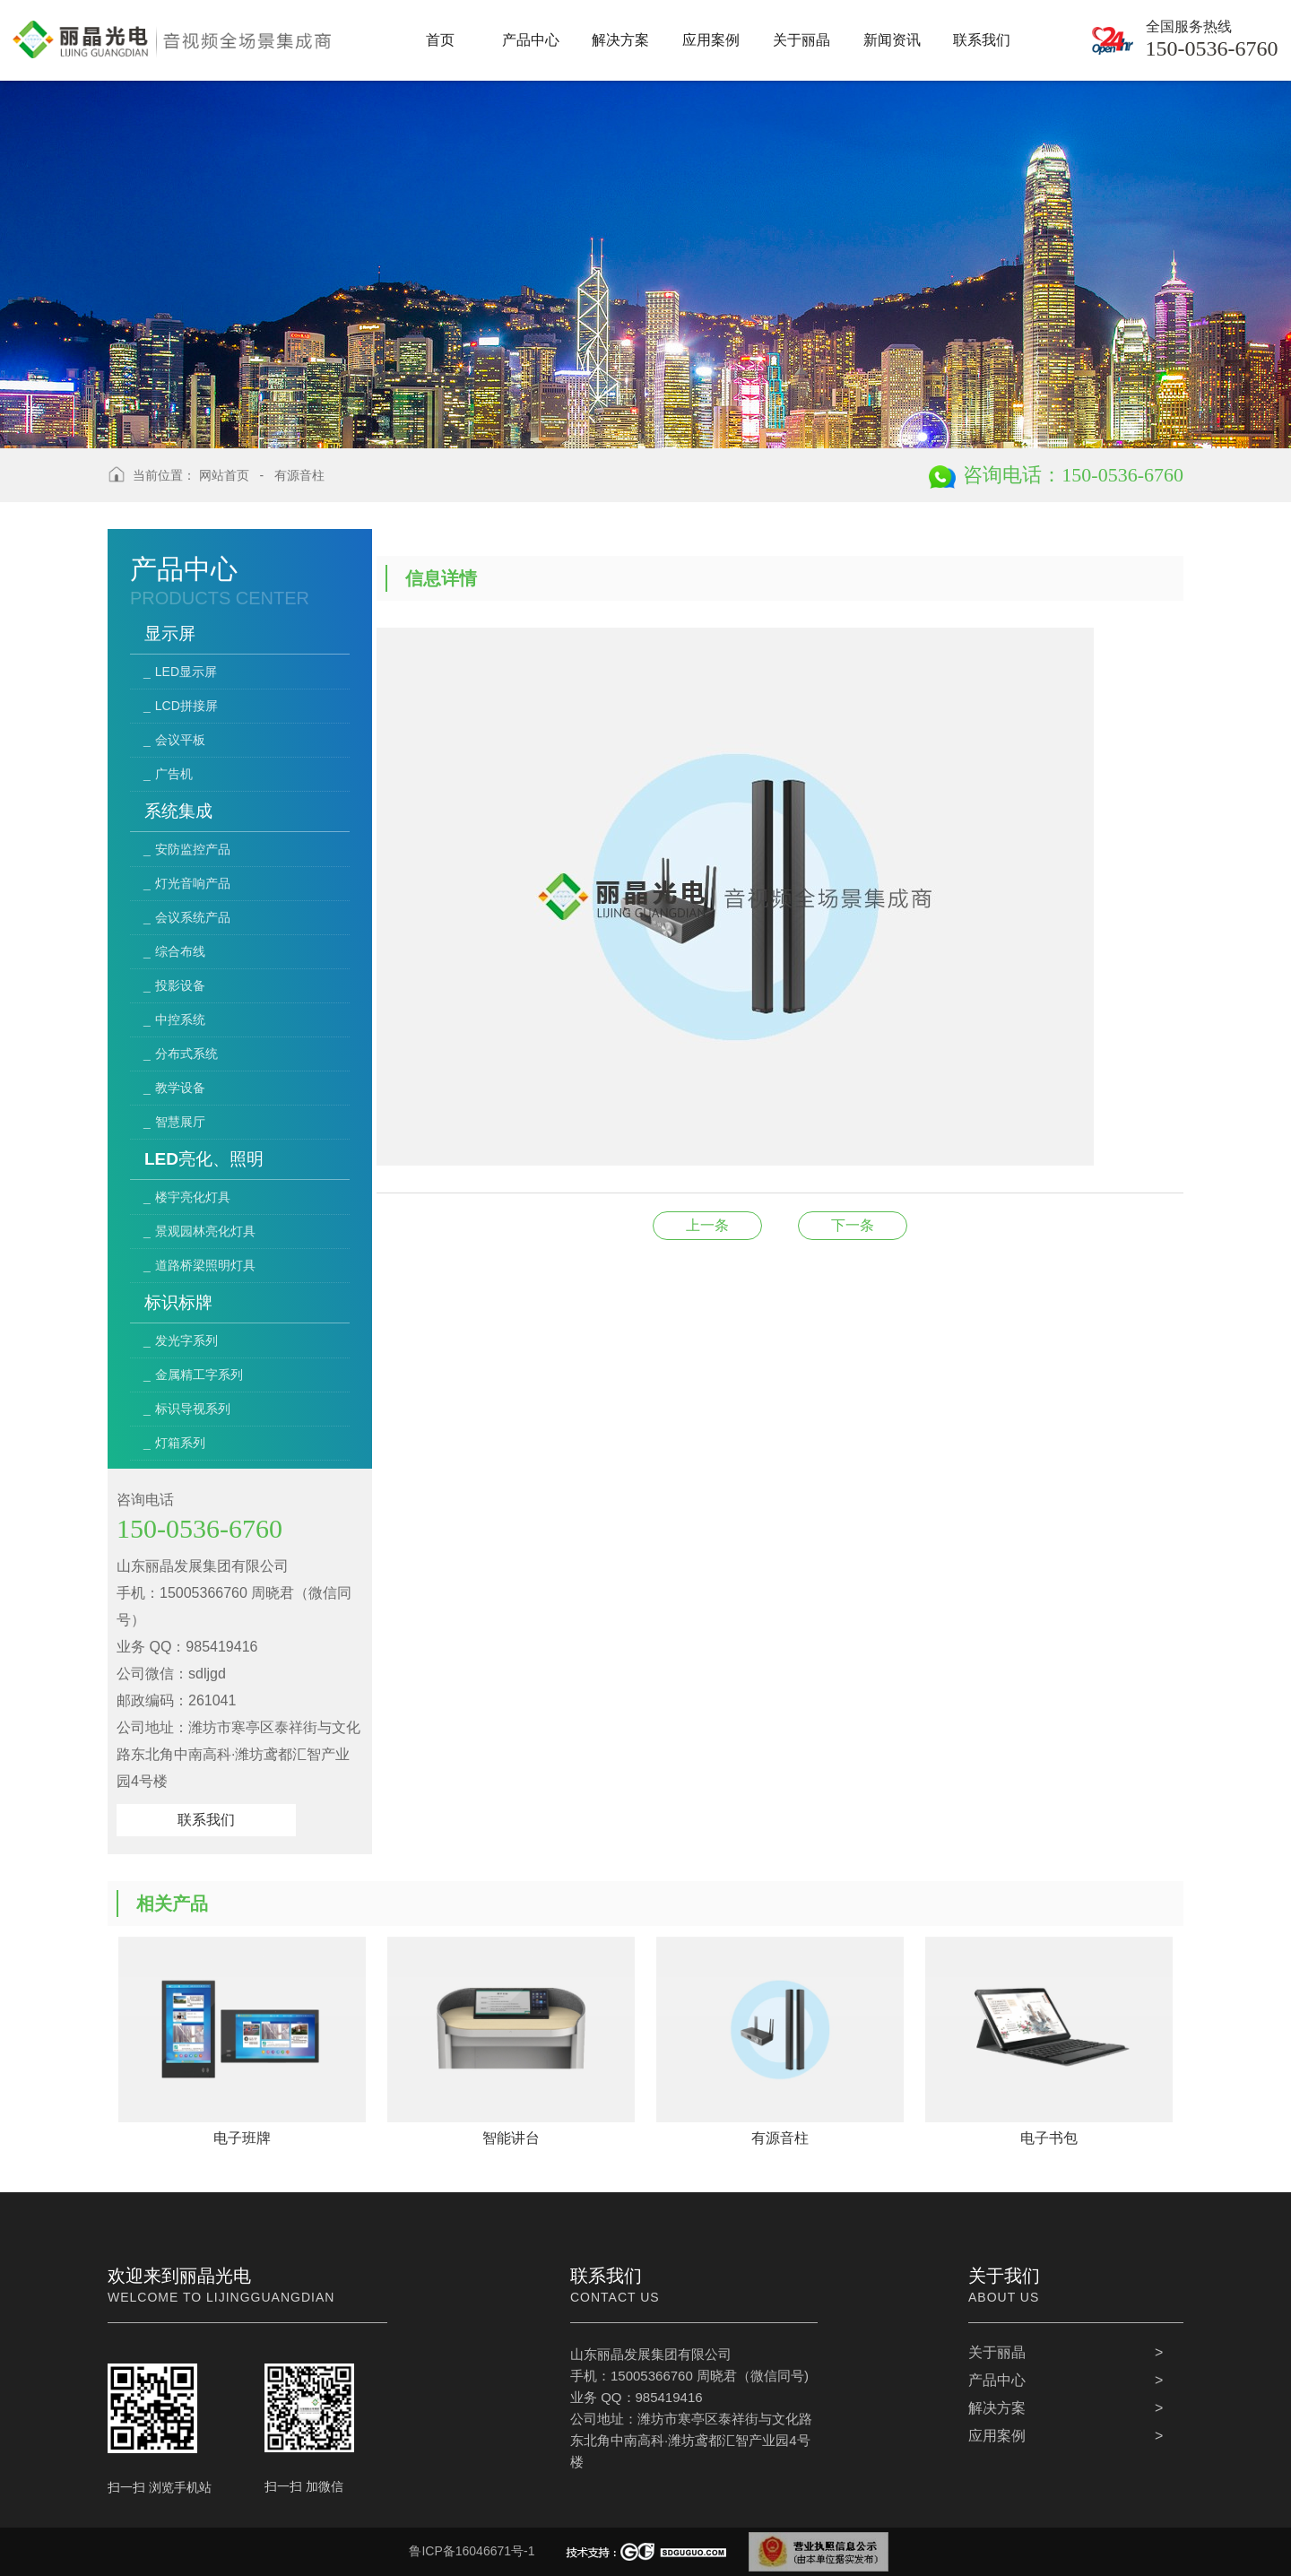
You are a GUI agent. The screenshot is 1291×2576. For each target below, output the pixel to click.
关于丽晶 (997, 2352)
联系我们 (206, 1819)
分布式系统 (186, 1053)
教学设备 (180, 1087)
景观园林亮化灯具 (205, 1231)
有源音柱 (299, 475)
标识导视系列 (192, 1408)
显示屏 (169, 633)
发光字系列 (186, 1340)
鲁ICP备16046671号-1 (471, 2551)
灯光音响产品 (192, 883)
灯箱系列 (180, 1442)
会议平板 (180, 740)
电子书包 (707, 1225)
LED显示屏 (186, 671)
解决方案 (997, 2408)
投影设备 (180, 985)
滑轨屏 (852, 1225)
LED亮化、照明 (204, 1158)
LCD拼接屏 (186, 705)
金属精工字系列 (199, 1374)
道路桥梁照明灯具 (205, 1265)
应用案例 (997, 2435)
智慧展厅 (180, 1122)
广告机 (174, 774)
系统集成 (178, 811)
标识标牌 (178, 1302)
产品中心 (997, 2380)
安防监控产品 (192, 849)
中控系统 (180, 1019)
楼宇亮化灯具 (192, 1197)
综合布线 (180, 951)
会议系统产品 (192, 917)
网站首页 (224, 475)
